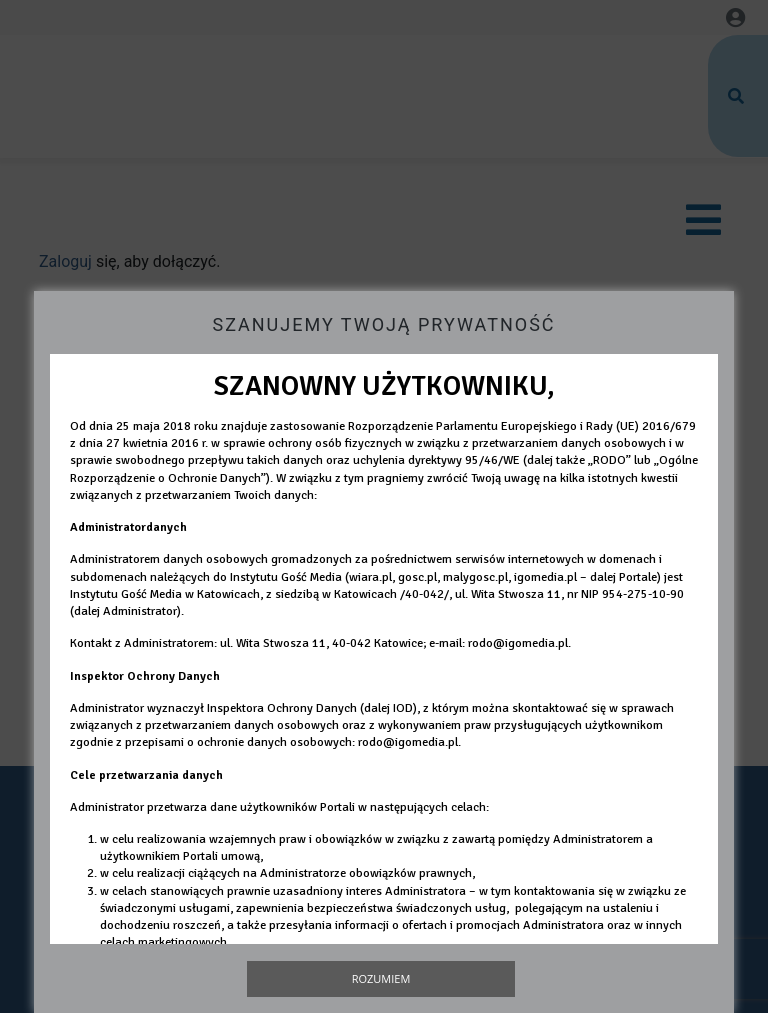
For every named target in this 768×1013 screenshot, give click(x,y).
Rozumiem (381, 978)
